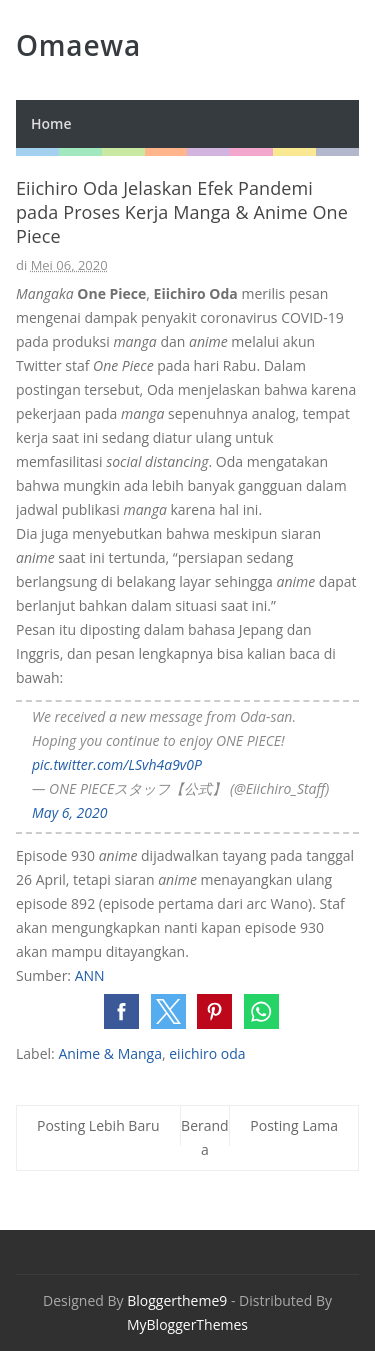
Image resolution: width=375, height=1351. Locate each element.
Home (51, 123)
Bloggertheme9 (177, 1300)
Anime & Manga (110, 1053)
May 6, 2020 (69, 812)
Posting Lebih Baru (98, 1125)
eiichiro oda (207, 1053)
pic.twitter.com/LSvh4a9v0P (117, 764)
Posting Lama (294, 1125)
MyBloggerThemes (187, 1324)
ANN (90, 975)
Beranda (205, 1137)
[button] (121, 1011)
